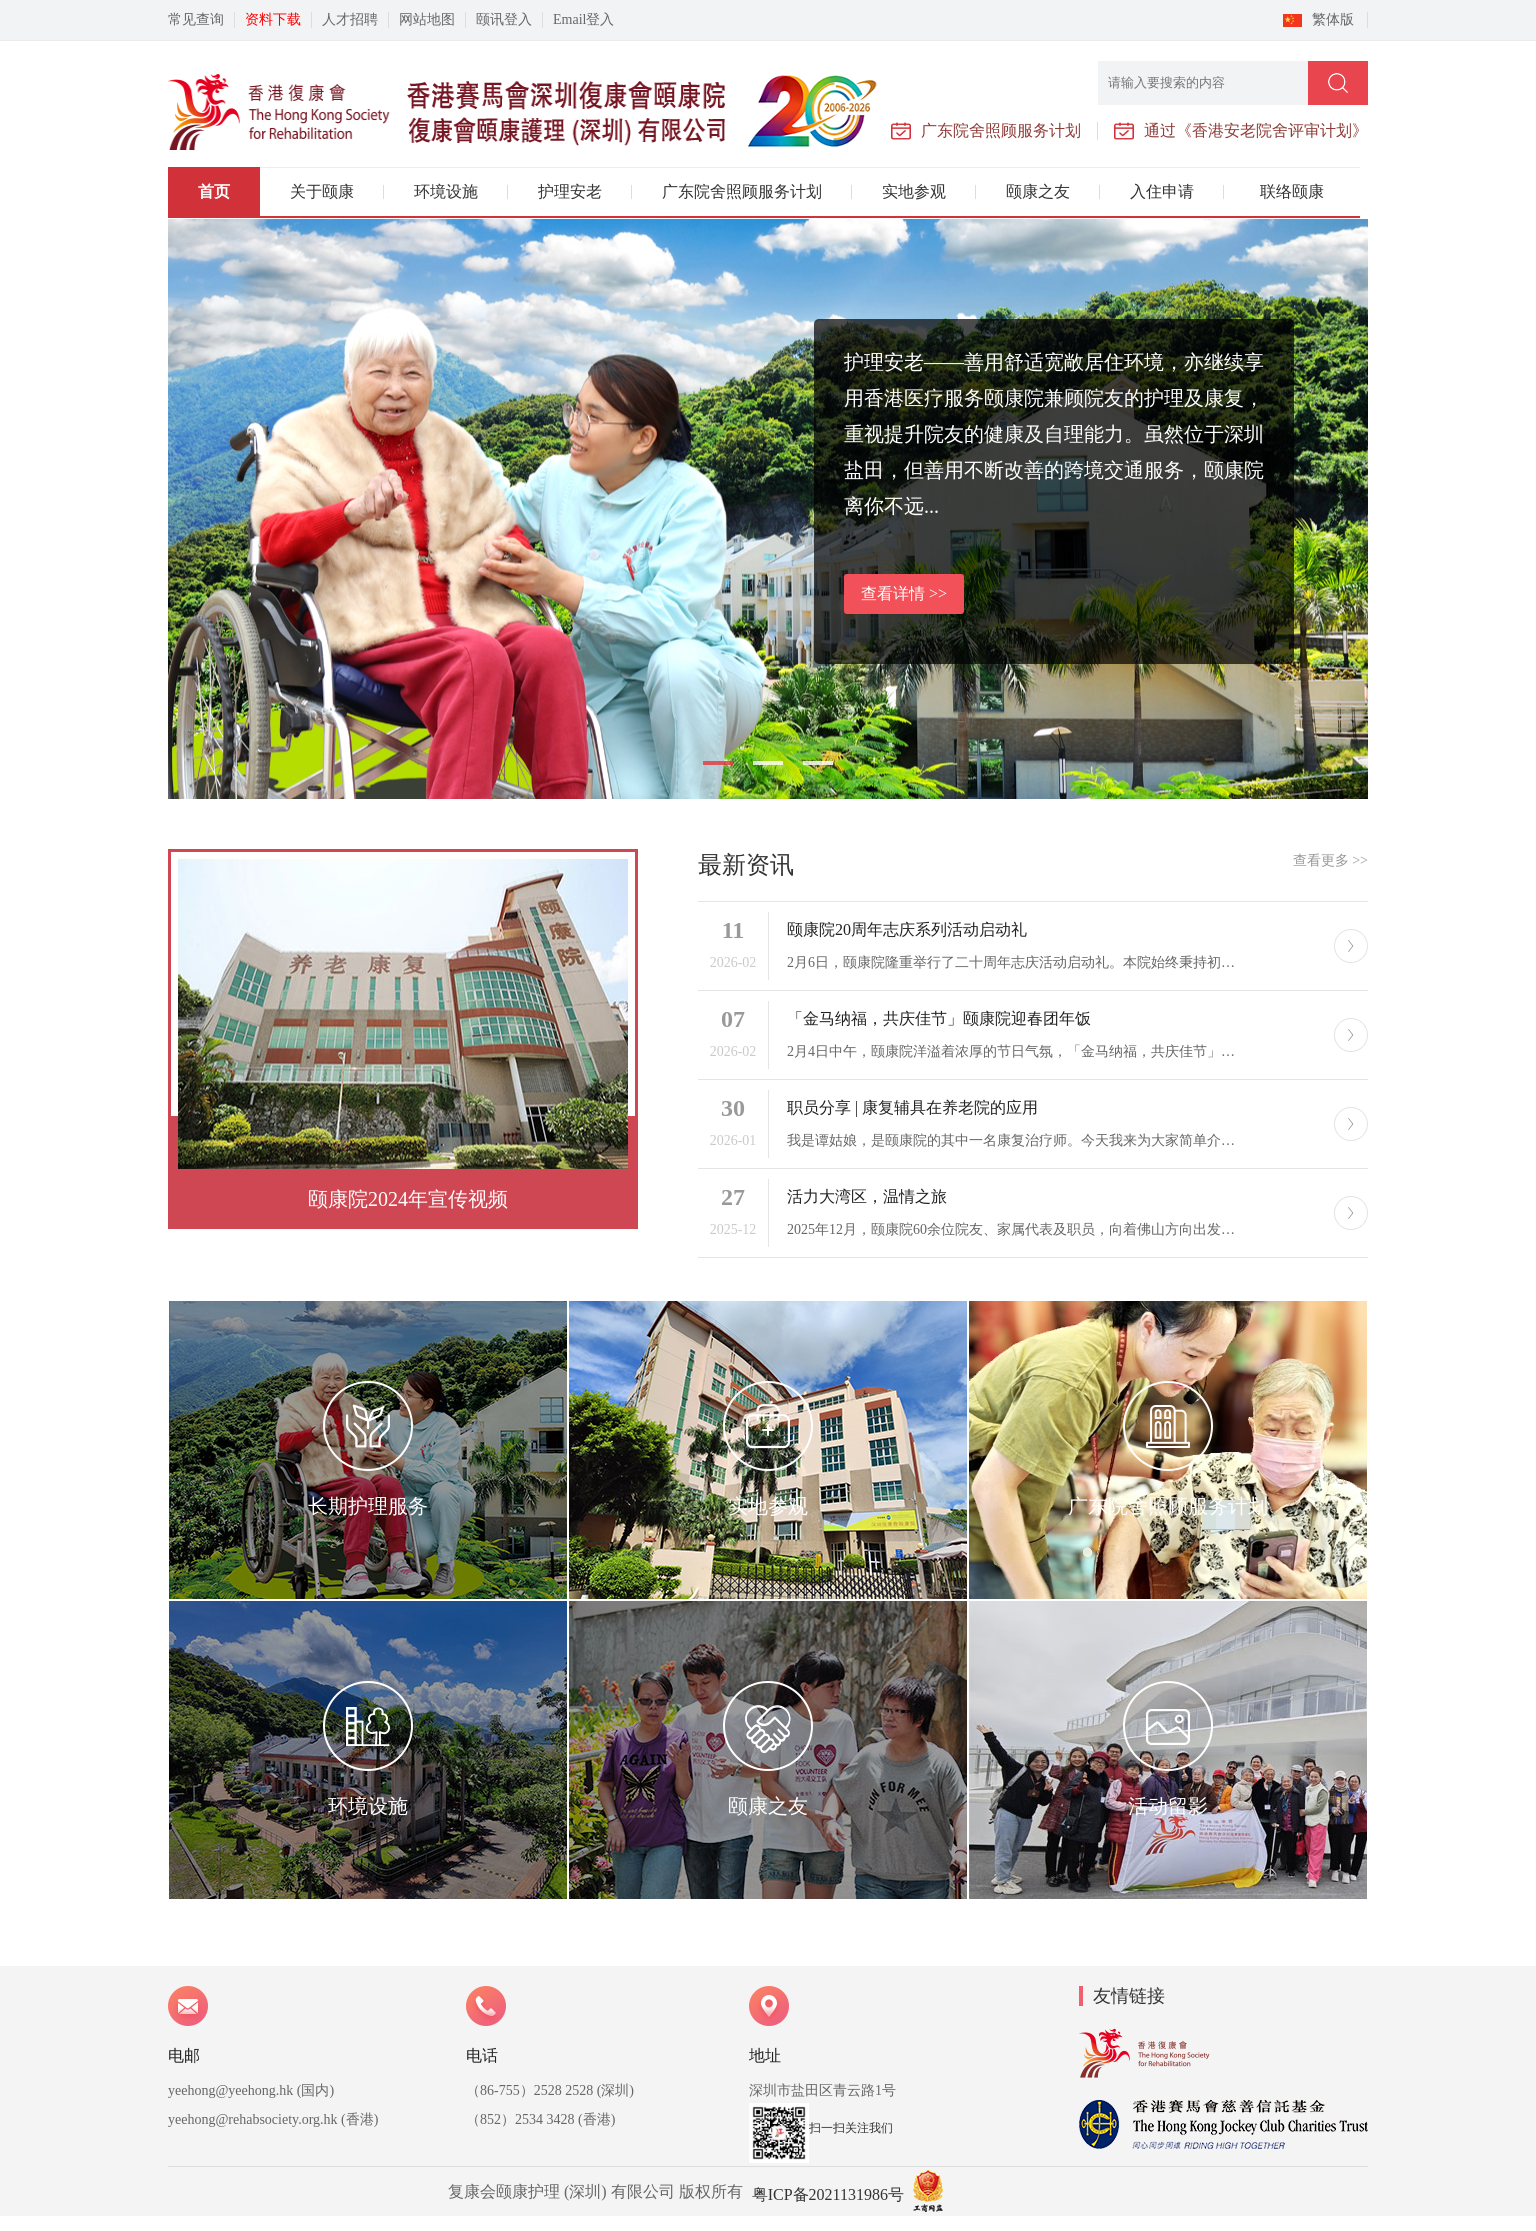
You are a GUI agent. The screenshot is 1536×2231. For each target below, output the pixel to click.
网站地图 (427, 19)
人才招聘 (350, 19)
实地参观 (914, 191)
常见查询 (196, 19)
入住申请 (1162, 191)
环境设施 (446, 191)
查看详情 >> (904, 593)
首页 (214, 191)
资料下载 (273, 19)
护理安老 (570, 191)
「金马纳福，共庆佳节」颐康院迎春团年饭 (939, 1018)
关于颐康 (322, 191)
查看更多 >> (1330, 860)
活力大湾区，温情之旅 (867, 1196)
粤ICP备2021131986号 (828, 2194)
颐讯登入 (504, 19)
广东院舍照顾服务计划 (742, 191)
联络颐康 (1292, 191)
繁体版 (1333, 19)
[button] (718, 763)
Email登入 (583, 19)
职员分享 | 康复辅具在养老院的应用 (912, 1107)
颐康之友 (1038, 191)
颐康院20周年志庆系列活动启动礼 (907, 929)
